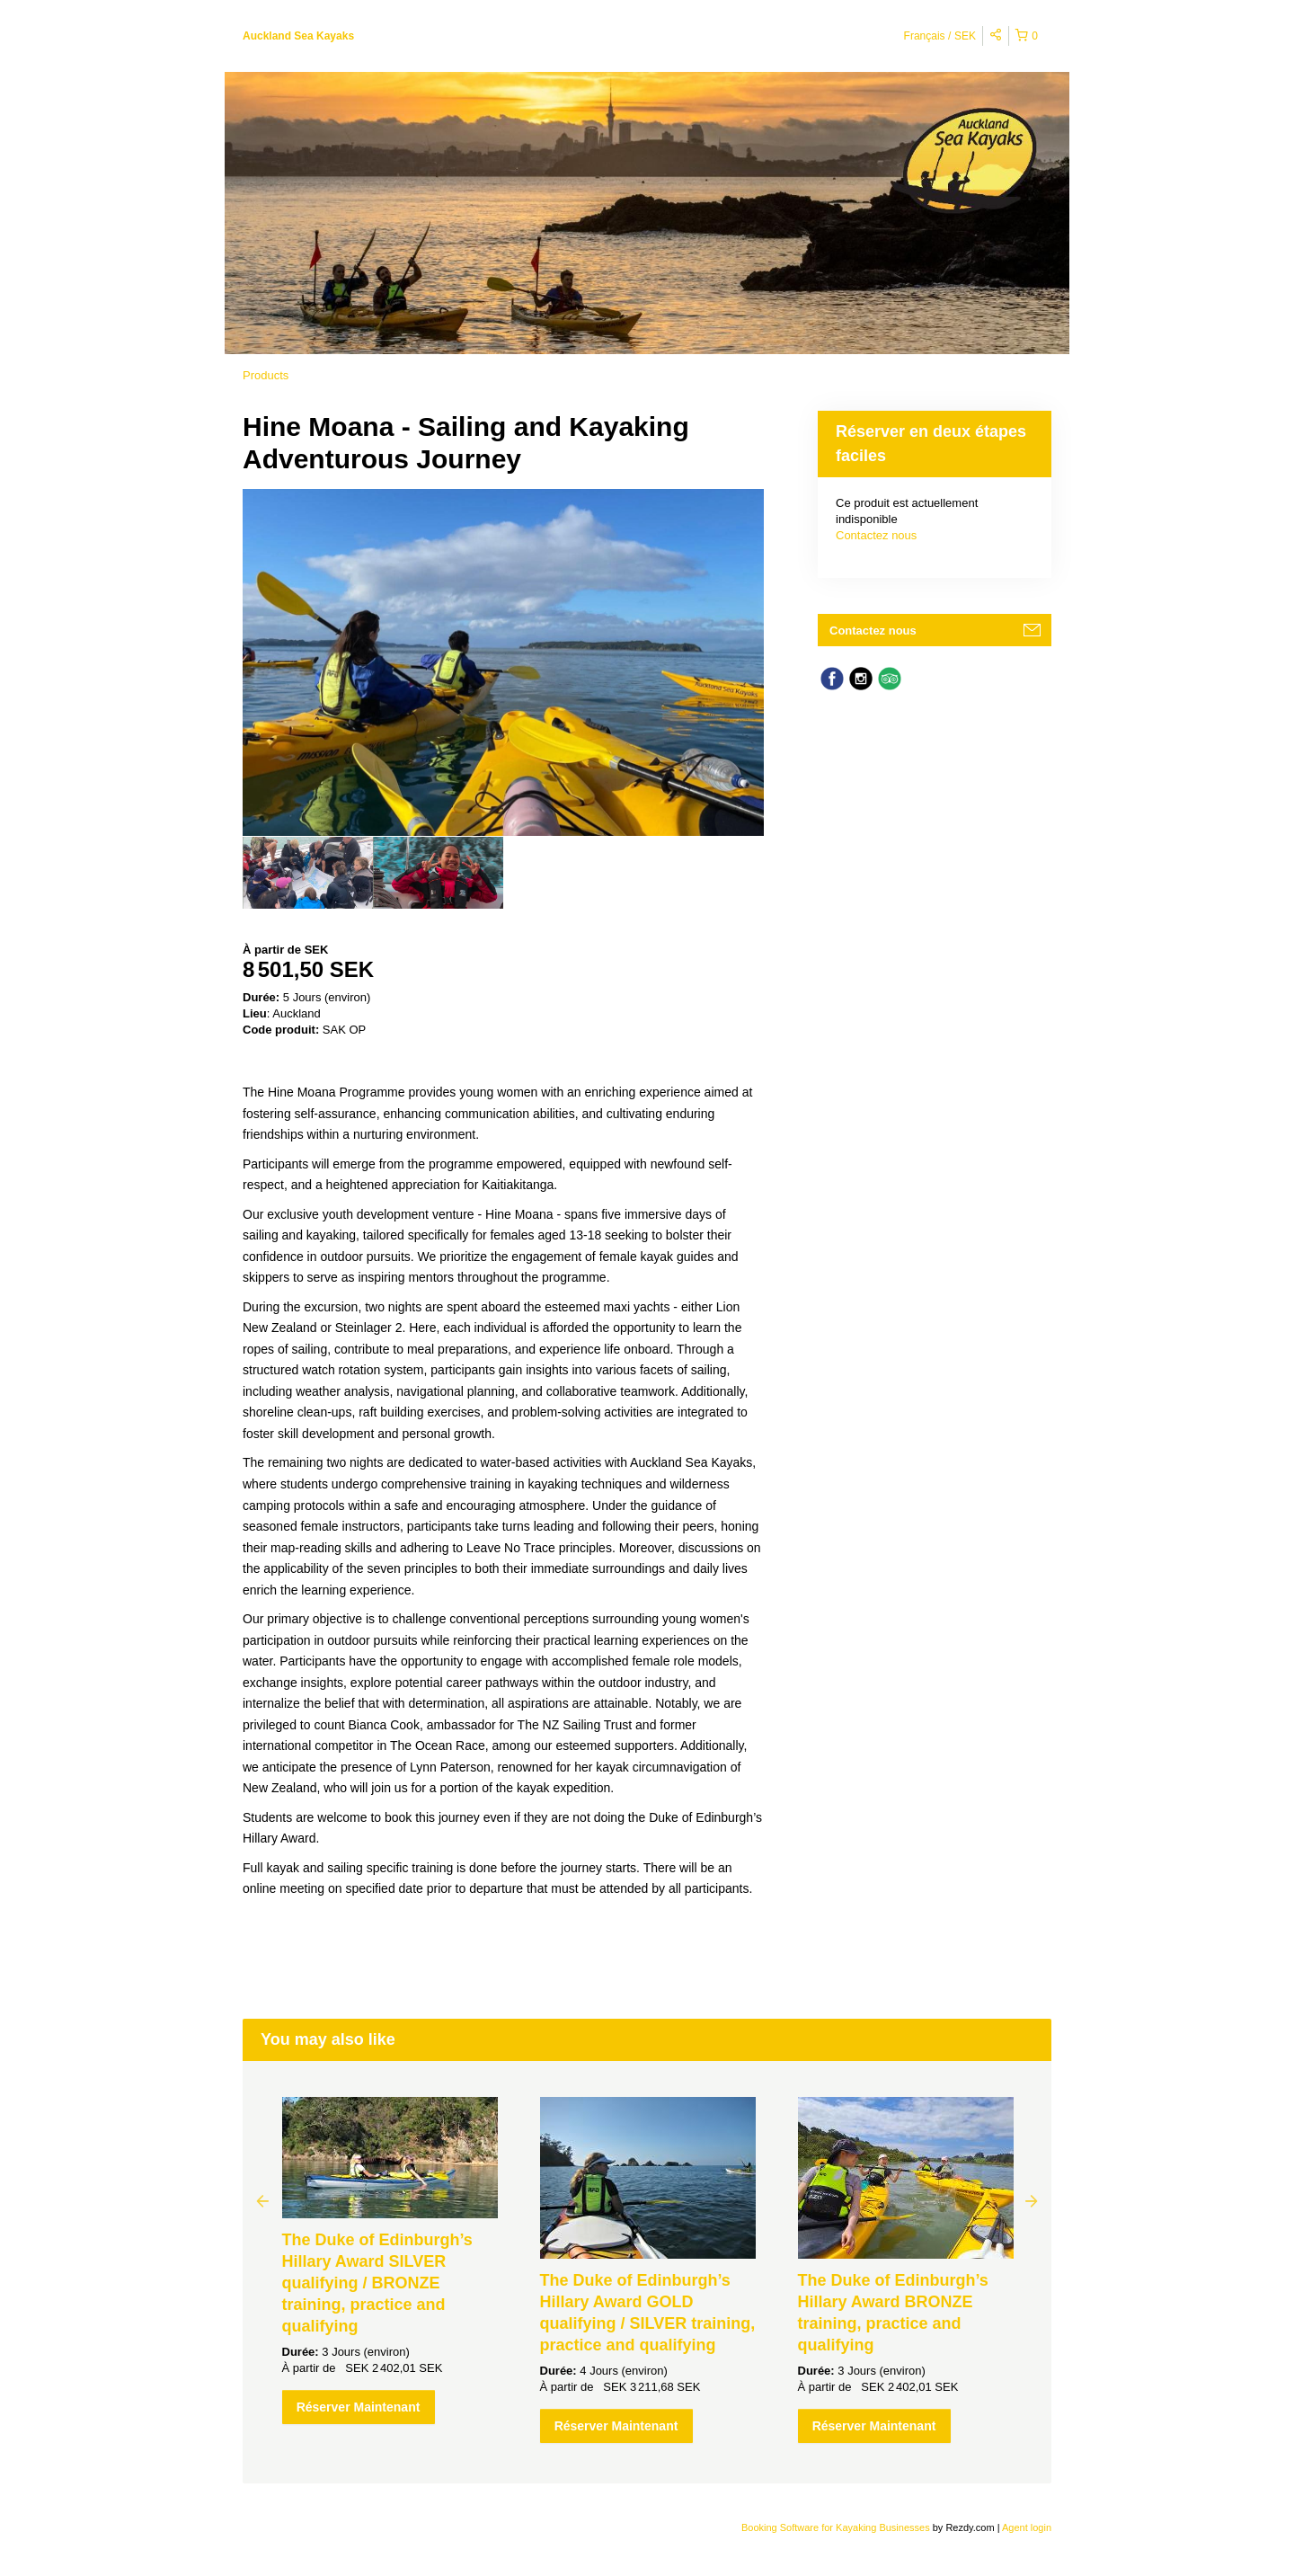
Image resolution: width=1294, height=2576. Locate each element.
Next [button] (1032, 2200)
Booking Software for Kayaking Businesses (837, 2527)
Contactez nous (876, 535)
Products (265, 375)
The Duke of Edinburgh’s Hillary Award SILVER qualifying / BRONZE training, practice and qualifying (377, 2283)
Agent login (1026, 2527)
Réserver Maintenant (359, 2407)
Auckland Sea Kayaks (298, 36)
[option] (308, 873)
